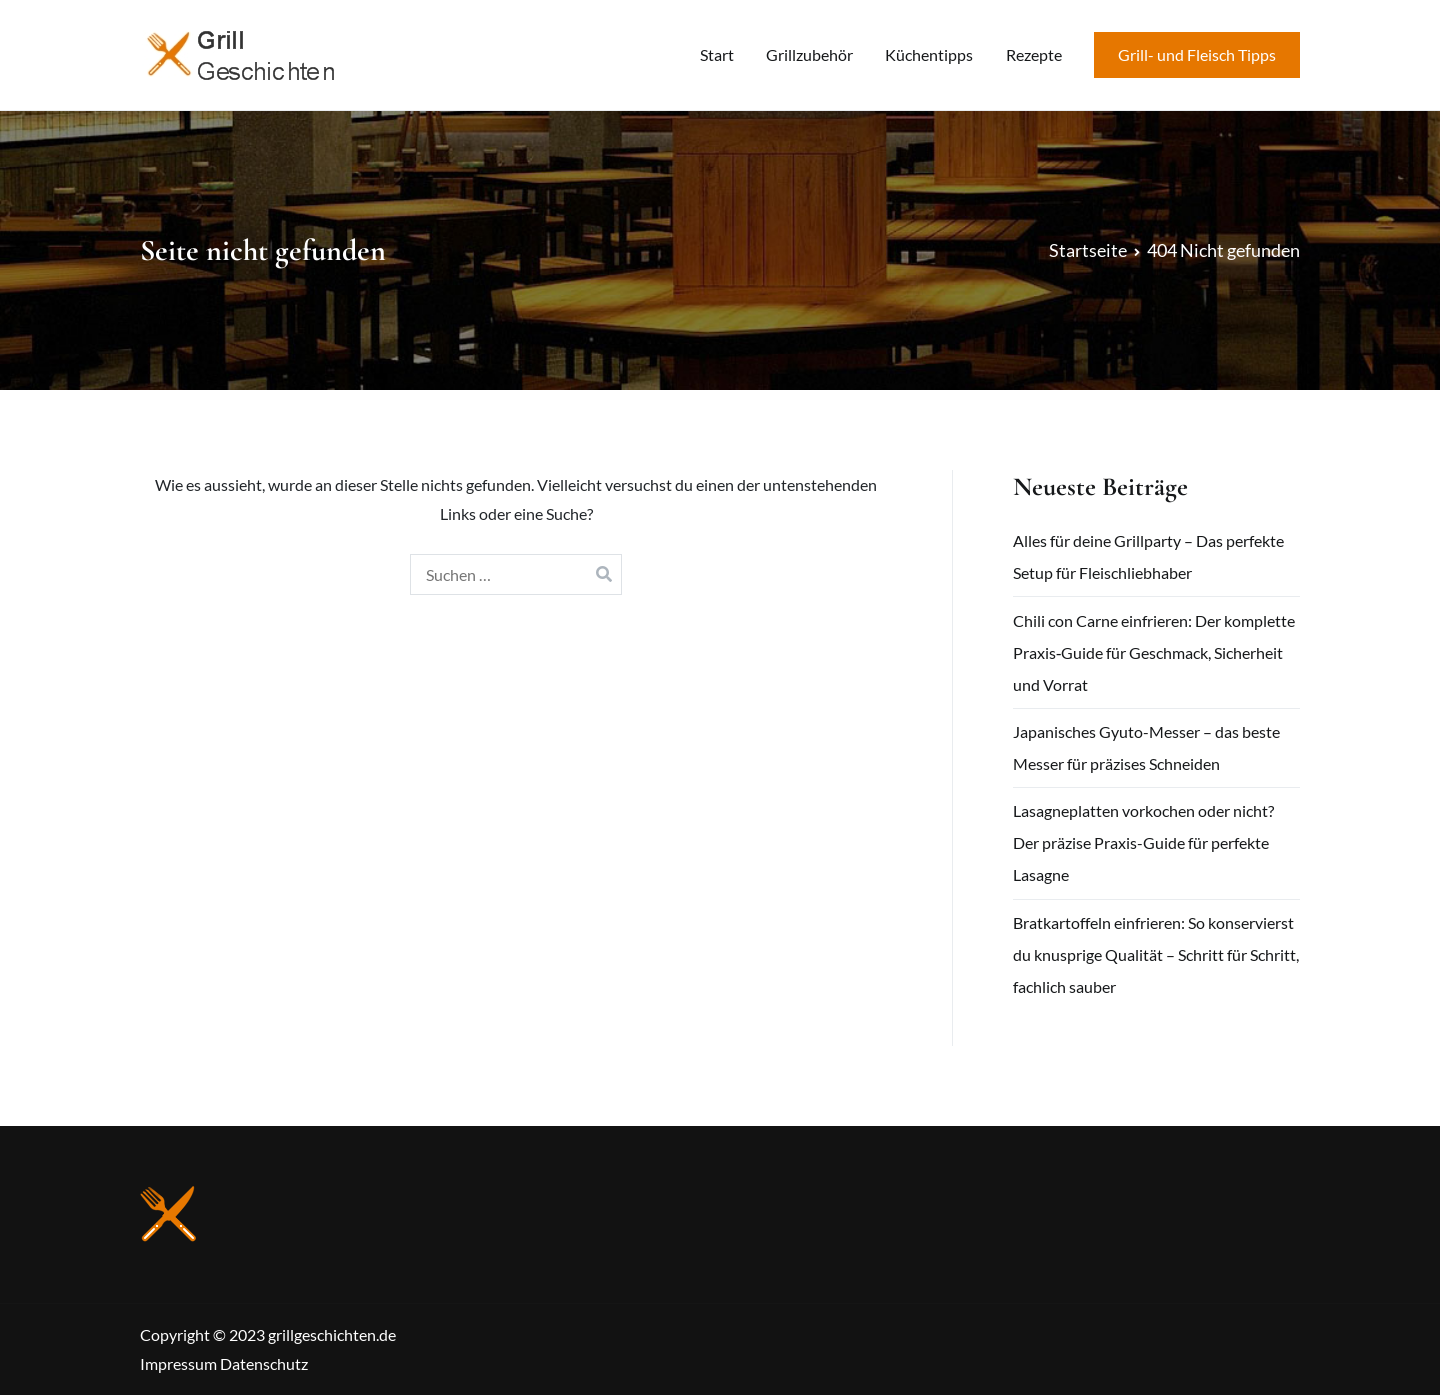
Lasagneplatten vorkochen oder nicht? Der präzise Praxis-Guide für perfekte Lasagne (1143, 842)
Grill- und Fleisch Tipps (1197, 54)
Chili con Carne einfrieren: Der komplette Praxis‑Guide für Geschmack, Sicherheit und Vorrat (1154, 652)
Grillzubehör (809, 54)
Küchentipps (929, 54)
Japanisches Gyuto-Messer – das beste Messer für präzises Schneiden (1146, 747)
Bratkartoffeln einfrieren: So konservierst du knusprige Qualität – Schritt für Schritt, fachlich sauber (1156, 954)
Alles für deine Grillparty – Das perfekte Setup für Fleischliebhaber (1148, 556)
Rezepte (1034, 54)
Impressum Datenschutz (224, 1363)
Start (717, 54)
